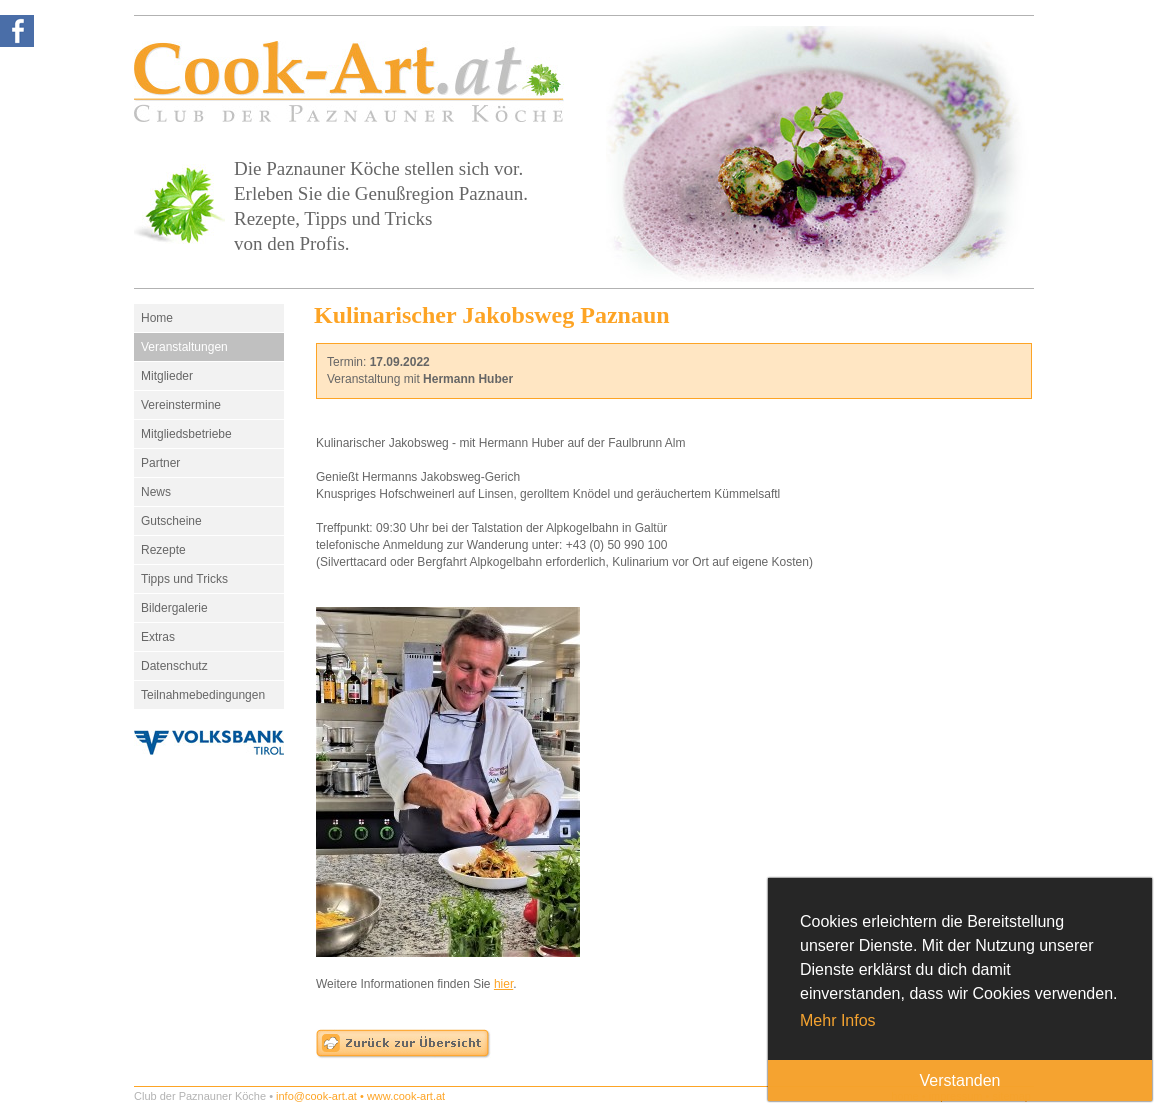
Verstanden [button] (960, 1080)
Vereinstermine (181, 405)
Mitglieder (167, 376)
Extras (158, 637)
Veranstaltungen (184, 347)
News (156, 492)
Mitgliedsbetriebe (186, 434)
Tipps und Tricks (184, 579)
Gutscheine (171, 521)
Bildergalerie (174, 608)
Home (157, 318)
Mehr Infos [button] (838, 1020)
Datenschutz (174, 666)
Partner (160, 463)
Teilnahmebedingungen (203, 695)
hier (503, 984)
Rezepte (163, 550)
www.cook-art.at (406, 1096)
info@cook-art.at (316, 1096)
